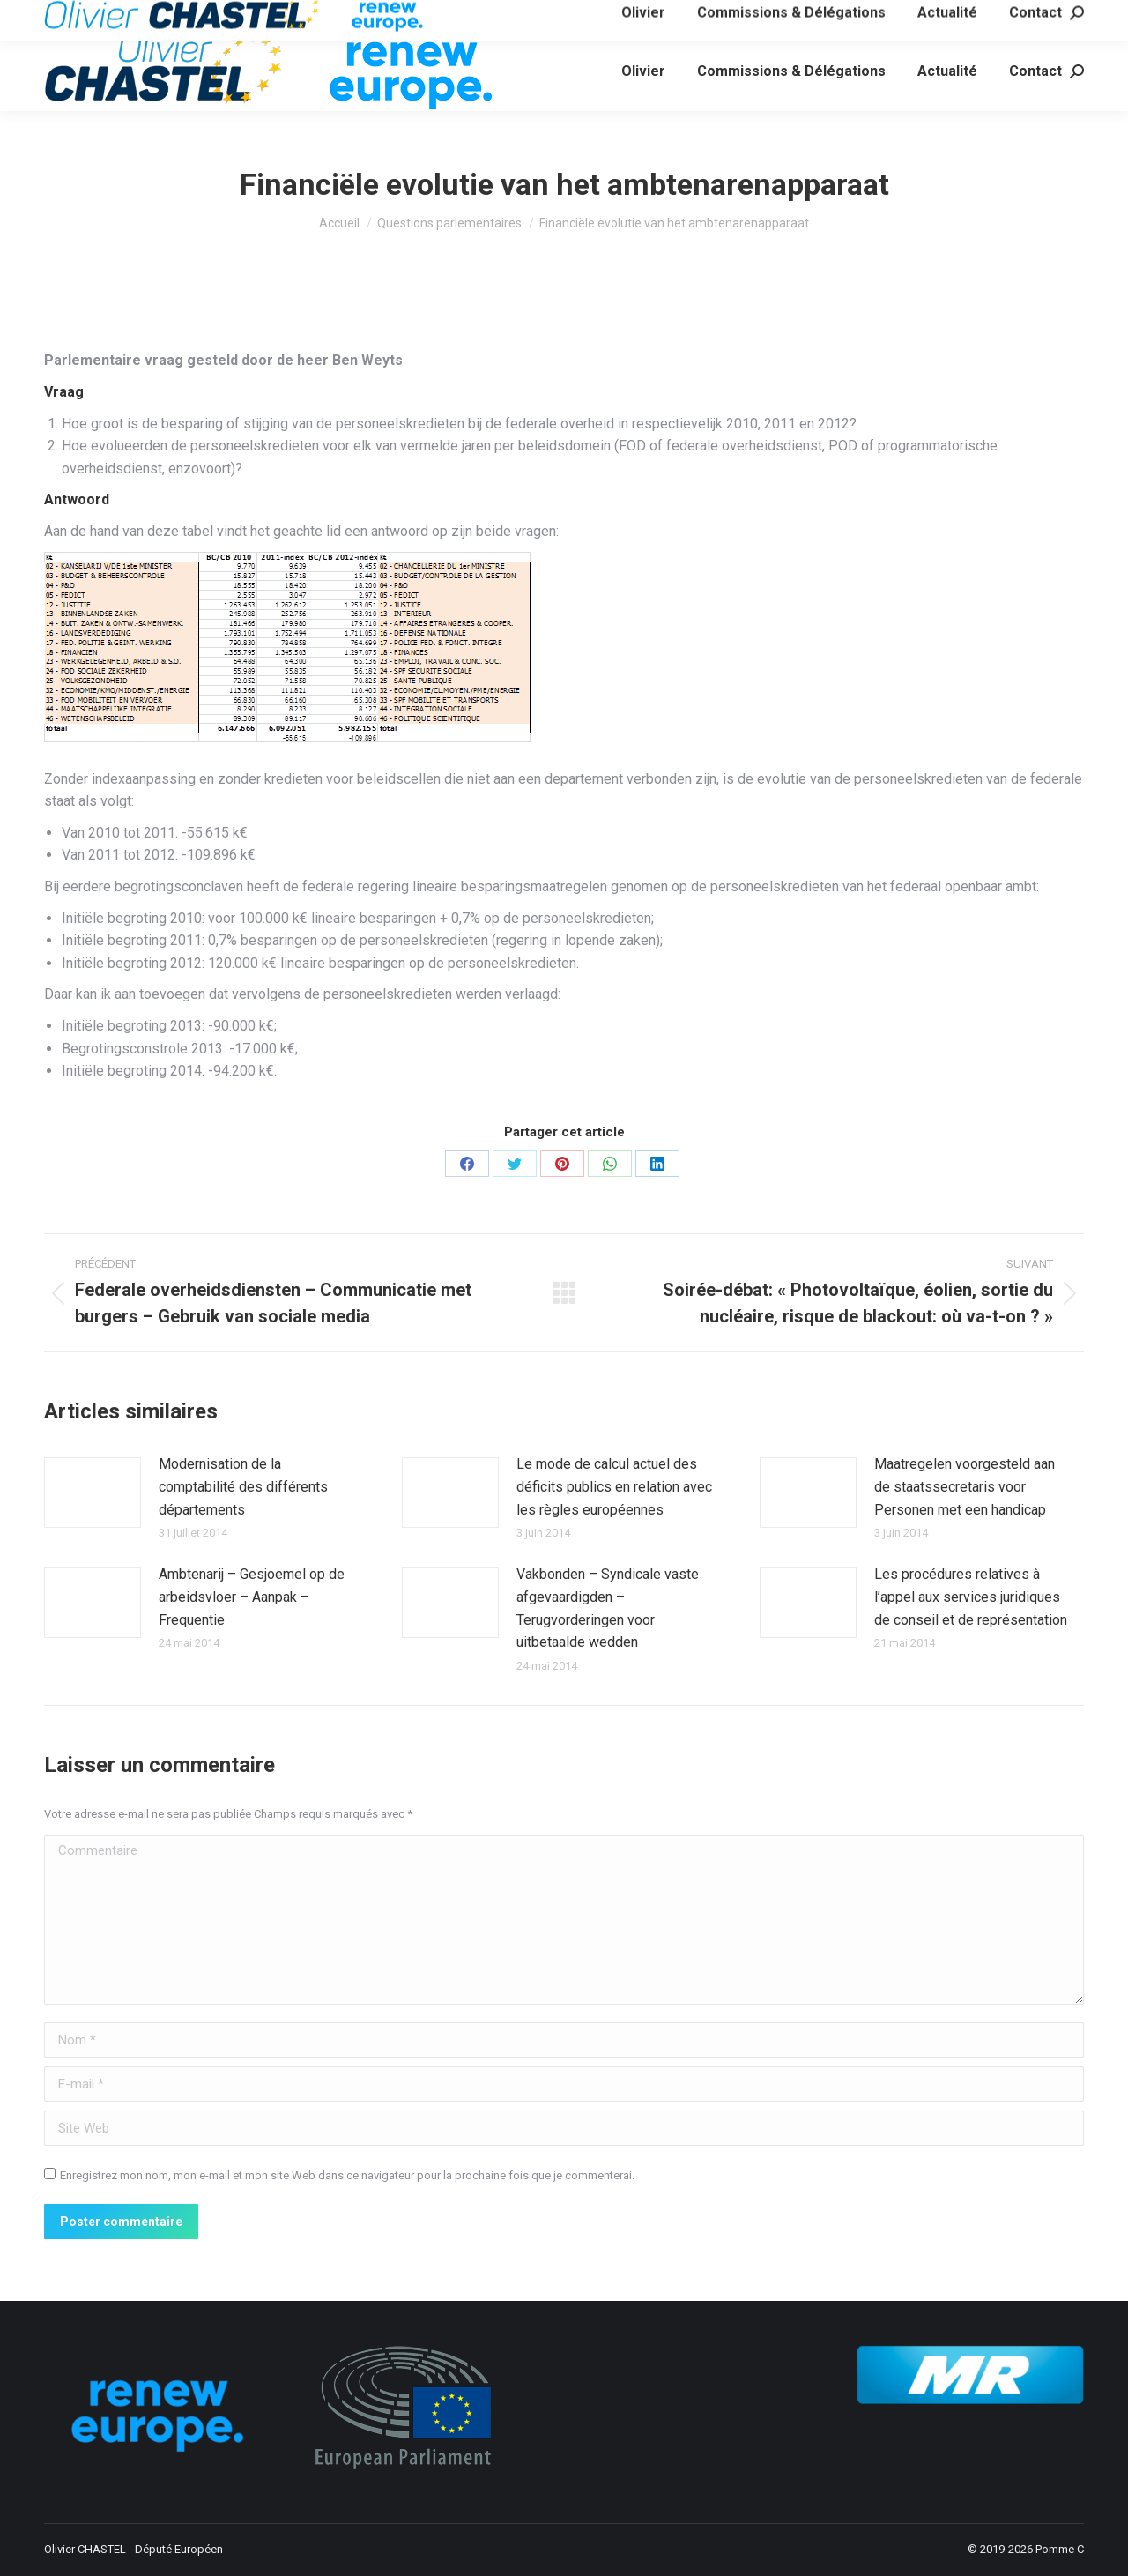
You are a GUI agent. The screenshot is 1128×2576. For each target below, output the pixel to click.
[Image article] (92, 1492)
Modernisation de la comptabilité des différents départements (243, 1486)
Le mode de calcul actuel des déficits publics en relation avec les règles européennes (614, 1486)
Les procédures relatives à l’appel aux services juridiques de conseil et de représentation (970, 1596)
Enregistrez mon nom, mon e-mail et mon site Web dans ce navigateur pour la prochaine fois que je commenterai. (347, 2175)
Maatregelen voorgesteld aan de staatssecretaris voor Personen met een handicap (964, 1486)
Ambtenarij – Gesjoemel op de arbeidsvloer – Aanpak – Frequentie (252, 1596)
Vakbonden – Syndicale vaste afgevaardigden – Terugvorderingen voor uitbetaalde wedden (607, 1608)
